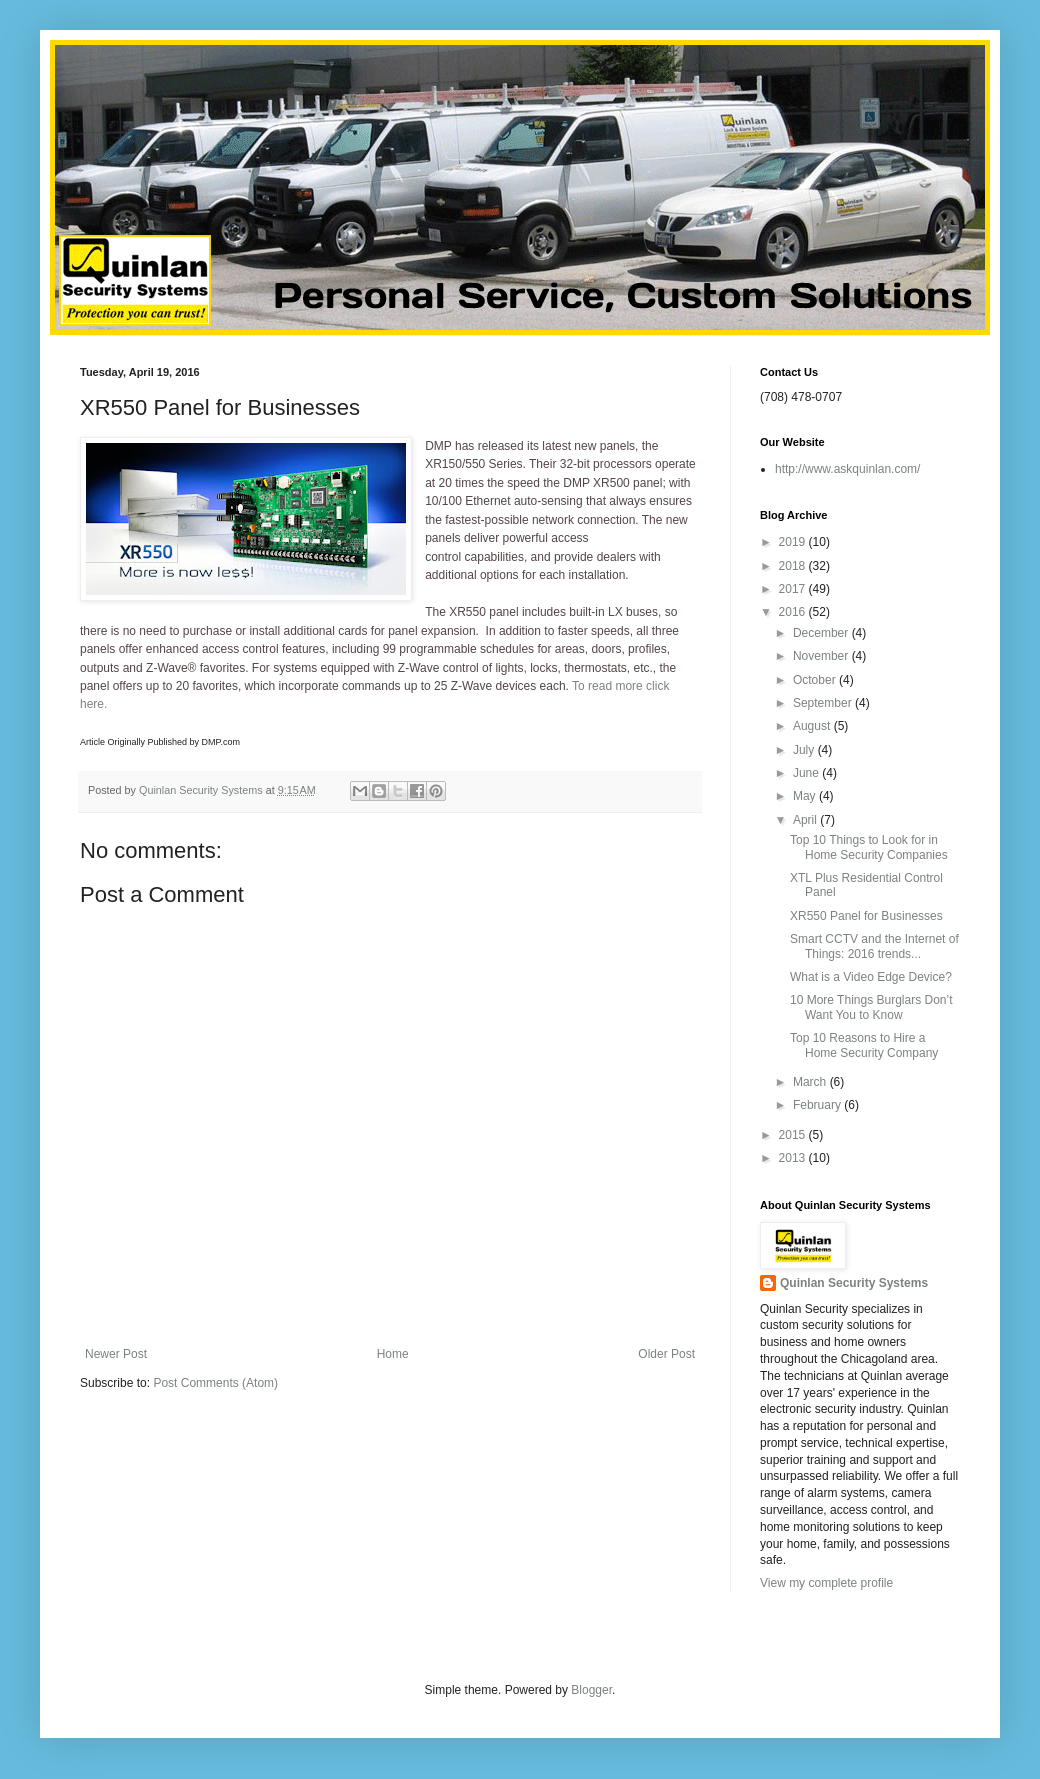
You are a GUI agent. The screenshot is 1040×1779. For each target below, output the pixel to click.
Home (393, 1354)
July (805, 750)
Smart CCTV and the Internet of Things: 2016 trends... (874, 946)
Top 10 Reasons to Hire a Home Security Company (864, 1045)
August (813, 726)
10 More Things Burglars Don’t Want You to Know (871, 1007)
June (807, 773)
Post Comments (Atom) (215, 1383)
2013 (794, 1158)
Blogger (591, 1690)
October (816, 680)
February (818, 1105)
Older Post (666, 1354)
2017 (794, 589)
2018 (794, 566)
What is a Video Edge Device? (871, 977)
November (822, 656)
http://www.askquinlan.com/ (847, 469)
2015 (794, 1135)
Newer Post (116, 1354)
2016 (794, 612)
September (824, 703)
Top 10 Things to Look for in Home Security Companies (869, 847)
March (811, 1082)
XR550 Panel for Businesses (866, 916)
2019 (794, 542)
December (822, 633)
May (806, 796)
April (806, 820)
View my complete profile (826, 1583)
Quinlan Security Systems (854, 1283)
